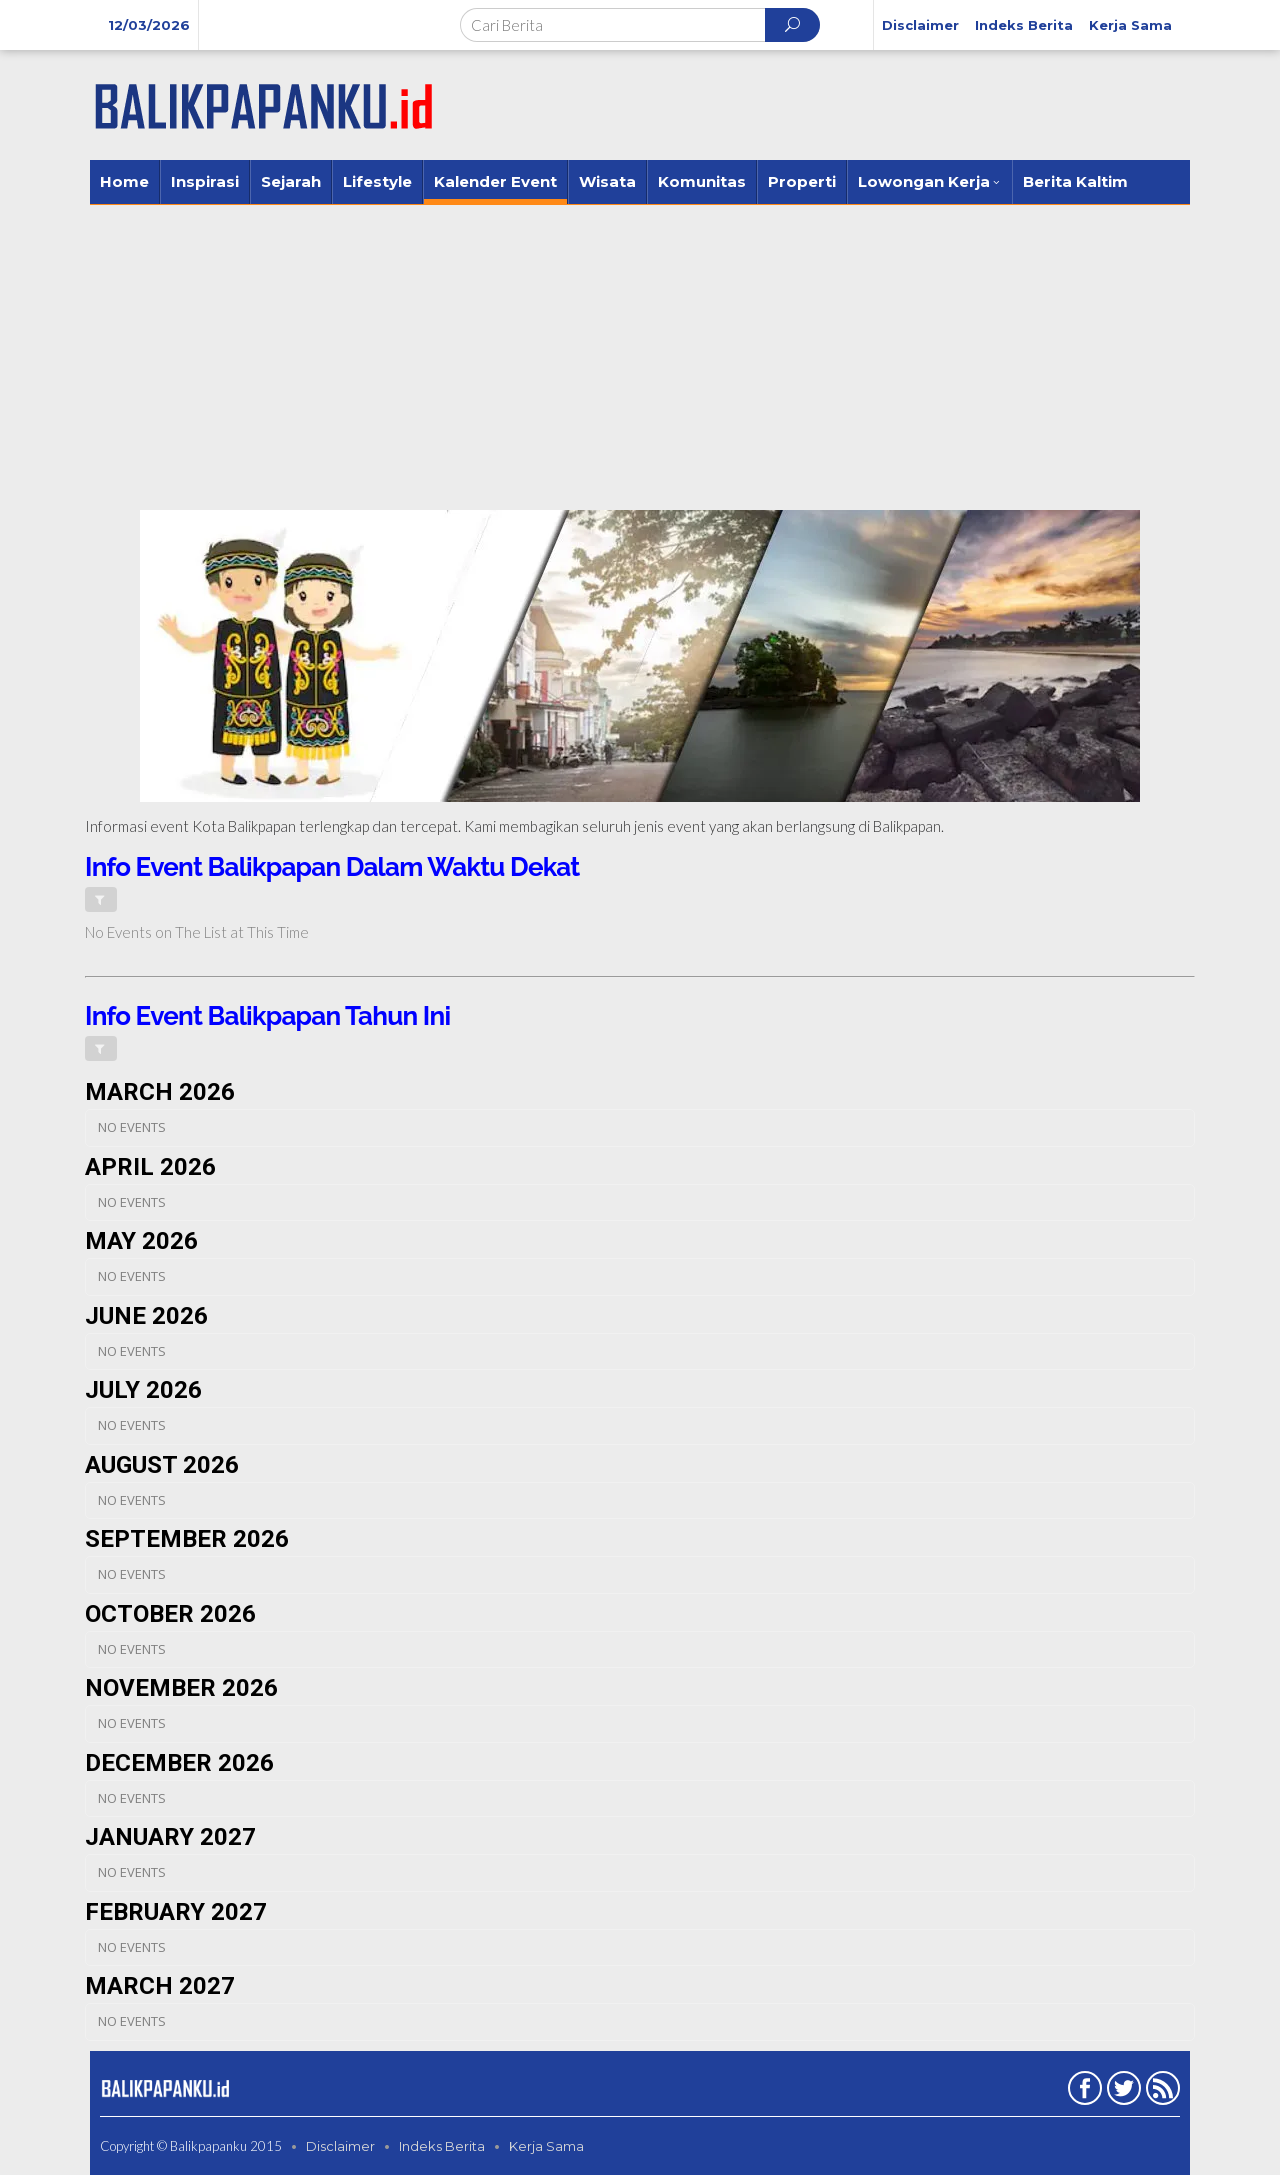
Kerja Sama (546, 2146)
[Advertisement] (640, 355)
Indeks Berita (442, 2146)
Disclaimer (340, 2146)
